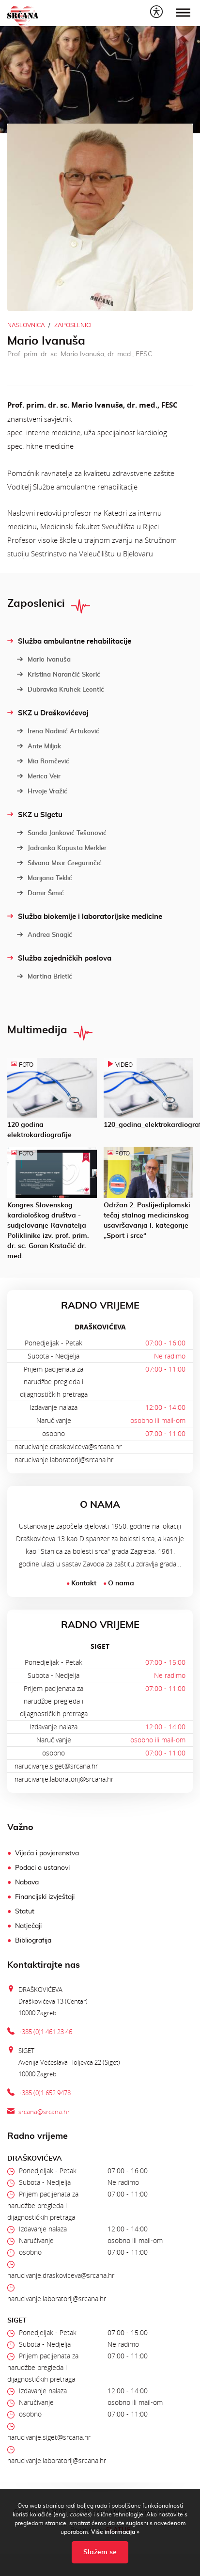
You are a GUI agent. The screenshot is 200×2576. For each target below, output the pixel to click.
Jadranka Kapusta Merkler (62, 848)
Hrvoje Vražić (42, 791)
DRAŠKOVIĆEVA (100, 1326)
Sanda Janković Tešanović (62, 833)
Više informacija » (114, 2532)
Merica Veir (39, 776)
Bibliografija (33, 1940)
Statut (24, 1911)
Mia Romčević (43, 761)
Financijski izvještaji (45, 1897)
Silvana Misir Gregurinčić (59, 863)
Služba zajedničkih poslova (59, 958)
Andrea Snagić (44, 935)
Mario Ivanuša (44, 659)
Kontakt (83, 1583)
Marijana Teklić (44, 878)
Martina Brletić (44, 976)
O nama (121, 1583)
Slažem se (100, 2552)
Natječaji (28, 1926)
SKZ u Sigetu (34, 815)
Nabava (27, 1882)
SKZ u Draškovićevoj (48, 713)
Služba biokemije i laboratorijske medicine (84, 916)
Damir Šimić (40, 893)
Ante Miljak (39, 746)
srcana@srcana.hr (44, 2111)
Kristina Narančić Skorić (58, 674)
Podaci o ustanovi (42, 1868)
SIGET (100, 1646)
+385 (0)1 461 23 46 (45, 2031)
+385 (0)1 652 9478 (44, 2092)
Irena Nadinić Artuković (58, 731)
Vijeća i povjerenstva (47, 1853)
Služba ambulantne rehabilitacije (69, 641)
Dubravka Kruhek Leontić (60, 689)
